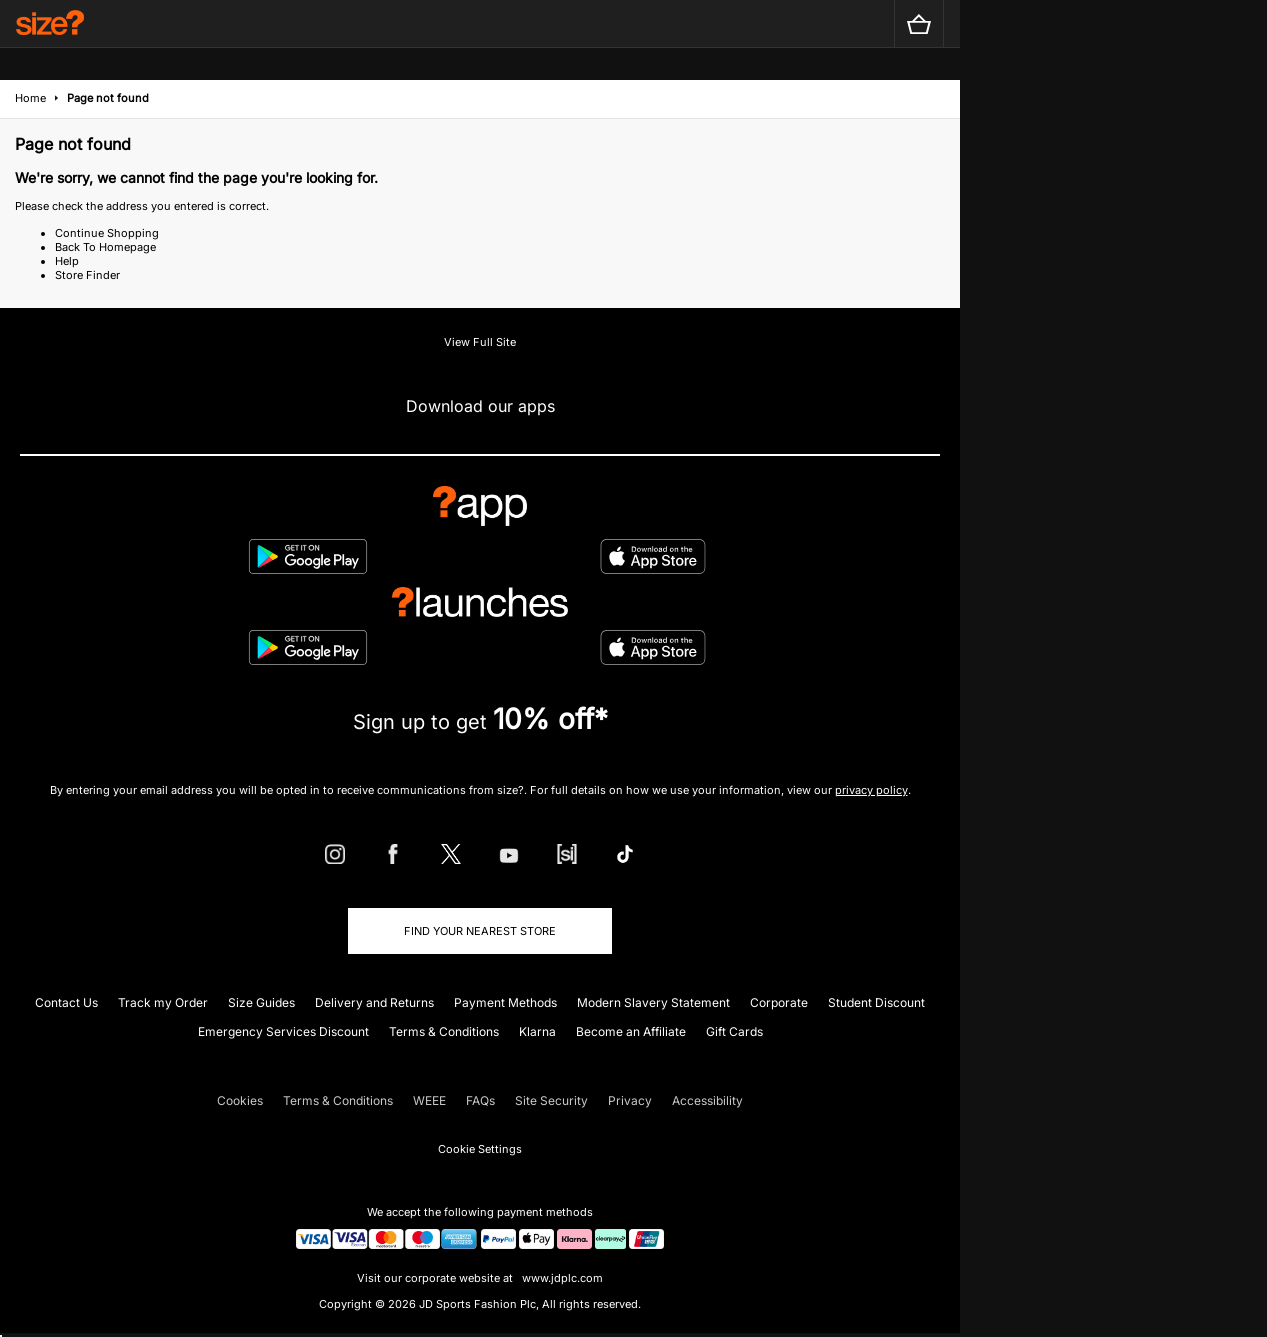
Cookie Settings (480, 1149)
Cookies (240, 1100)
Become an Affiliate (631, 1031)
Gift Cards (734, 1031)
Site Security (551, 1100)
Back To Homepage (105, 247)
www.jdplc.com (561, 1278)
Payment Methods (505, 1002)
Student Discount (876, 1002)
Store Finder (87, 275)
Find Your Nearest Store (480, 931)
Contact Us (66, 1002)
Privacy (630, 1100)
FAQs (480, 1100)
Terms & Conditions (444, 1031)
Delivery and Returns (374, 1002)
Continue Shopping (107, 233)
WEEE (429, 1100)
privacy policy (871, 790)
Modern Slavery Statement (653, 1002)
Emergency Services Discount (283, 1031)
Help (67, 261)
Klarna (537, 1031)
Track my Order (163, 1002)
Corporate (779, 1002)
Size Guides (261, 1002)
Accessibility (707, 1100)
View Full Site (480, 342)
